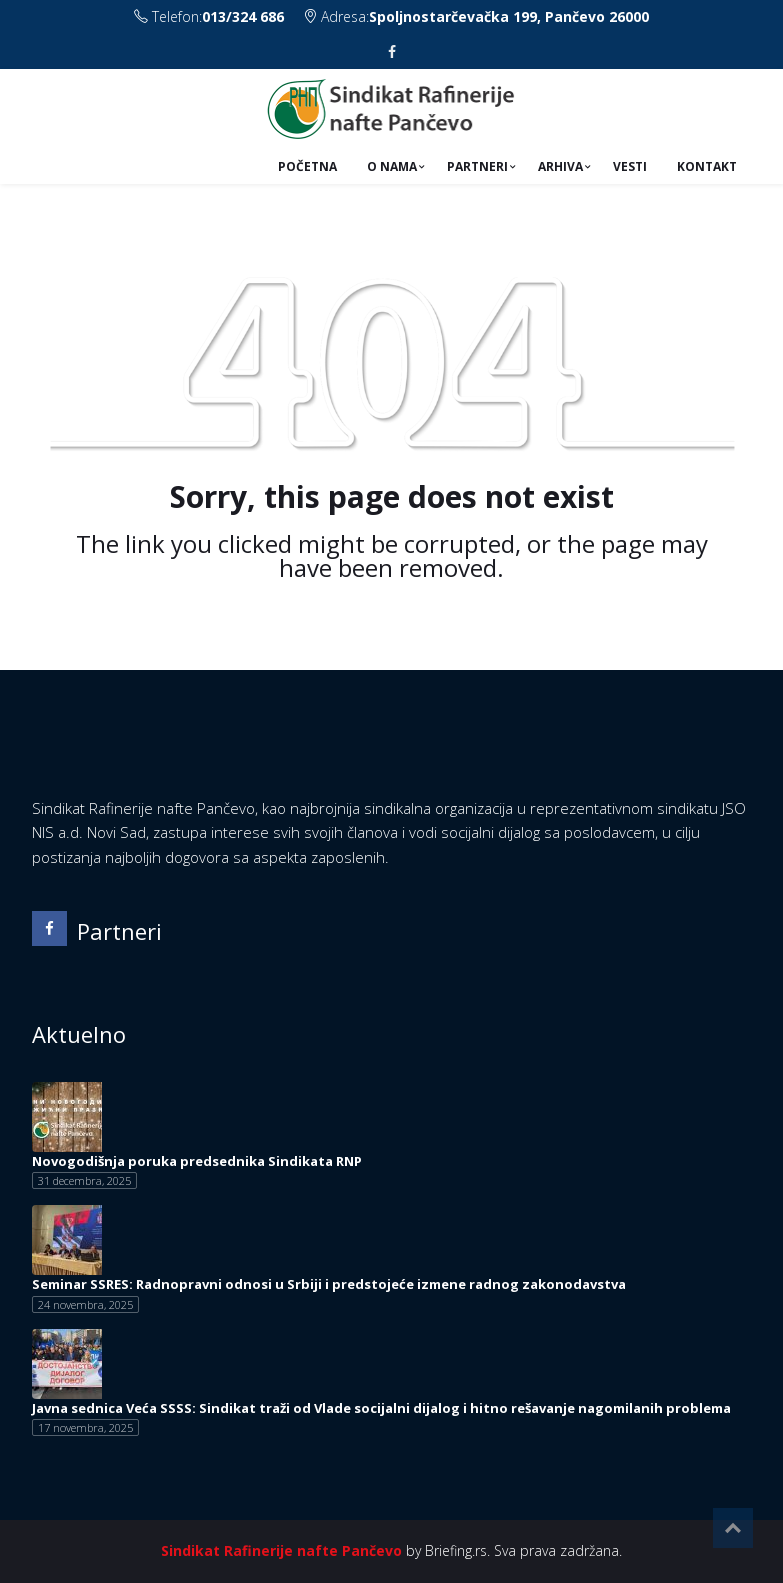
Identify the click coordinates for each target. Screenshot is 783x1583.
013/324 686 (243, 16)
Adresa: (476, 16)
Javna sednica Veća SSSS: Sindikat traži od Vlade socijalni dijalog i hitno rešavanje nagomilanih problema (381, 1408)
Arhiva (560, 166)
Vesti (630, 166)
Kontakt (707, 166)
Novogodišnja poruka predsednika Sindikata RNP (197, 1161)
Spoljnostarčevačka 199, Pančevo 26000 (509, 16)
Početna (307, 166)
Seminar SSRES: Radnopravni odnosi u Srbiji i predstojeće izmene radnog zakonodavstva (329, 1284)
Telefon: (211, 16)
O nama (392, 166)
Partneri (477, 166)
